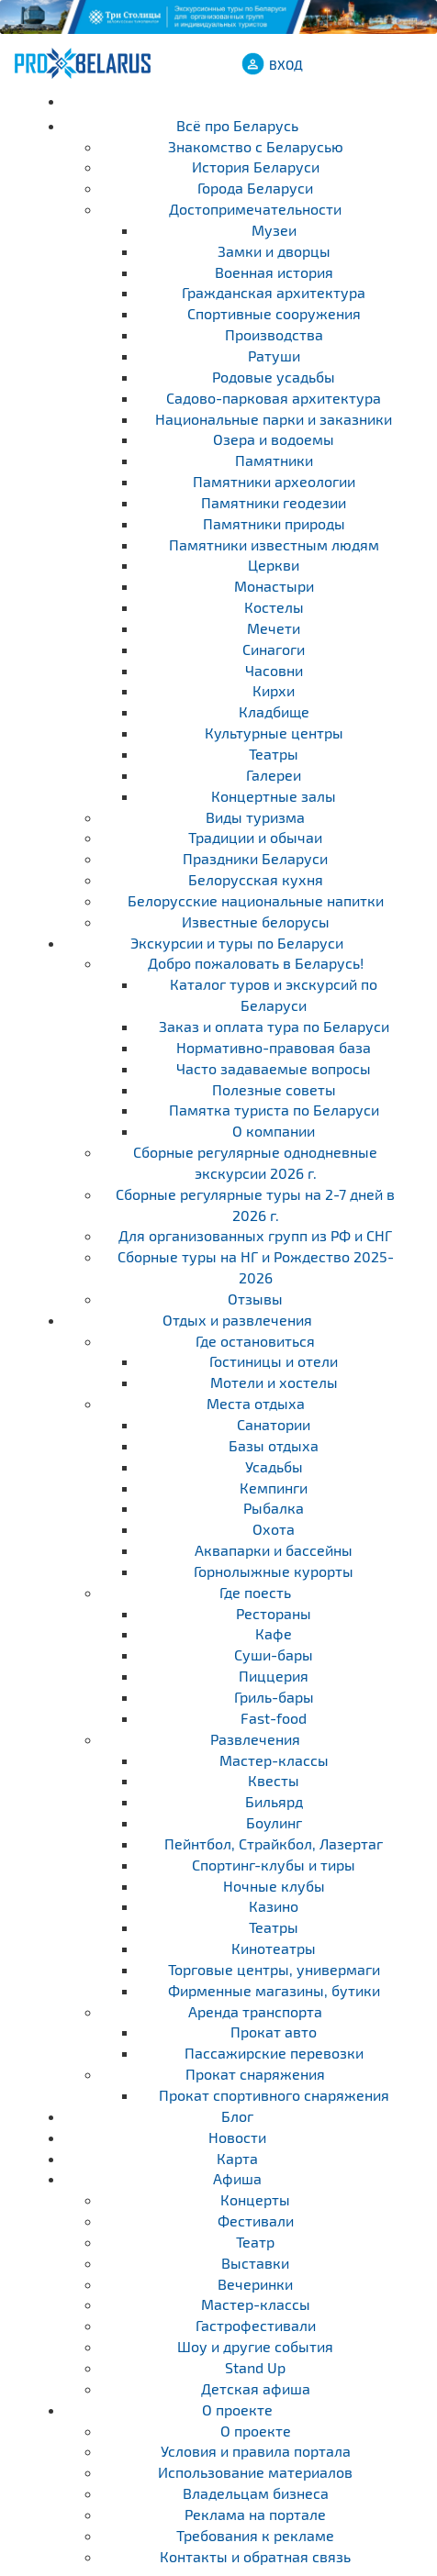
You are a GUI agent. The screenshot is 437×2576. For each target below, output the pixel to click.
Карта (237, 2158)
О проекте (237, 2409)
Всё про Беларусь (237, 125)
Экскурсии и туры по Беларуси (236, 942)
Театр (255, 2241)
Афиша (237, 2178)
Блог (237, 2116)
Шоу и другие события (255, 2346)
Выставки (255, 2262)
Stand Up (255, 2367)
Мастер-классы (255, 2304)
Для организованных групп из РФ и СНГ (255, 1235)
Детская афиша (255, 2388)
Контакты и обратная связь (255, 2556)
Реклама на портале (255, 2514)
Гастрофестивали (256, 2325)
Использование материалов (255, 2472)
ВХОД (286, 64)
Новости (237, 2137)
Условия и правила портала (256, 2450)
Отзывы (255, 1298)
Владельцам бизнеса (256, 2493)
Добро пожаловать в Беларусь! (256, 963)
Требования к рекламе (255, 2535)
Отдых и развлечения (237, 1319)
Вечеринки (255, 2284)
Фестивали (256, 2220)
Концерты (255, 2199)
